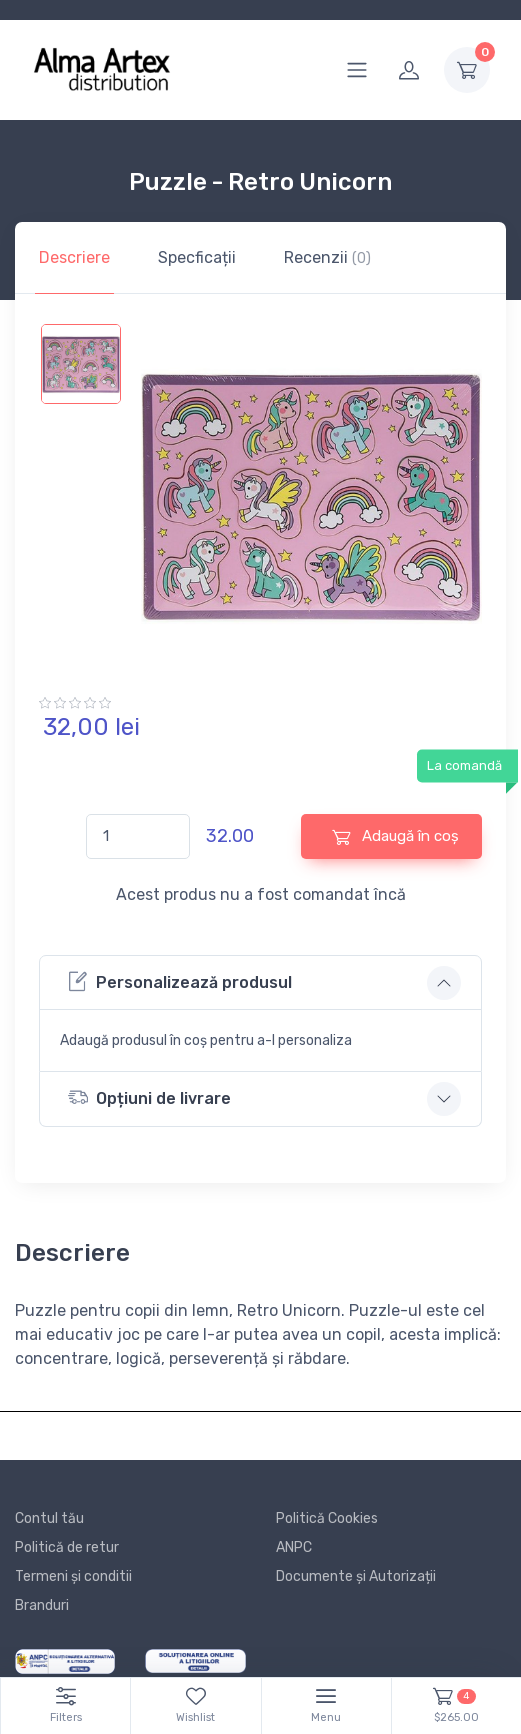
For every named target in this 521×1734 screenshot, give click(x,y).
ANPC (294, 1547)
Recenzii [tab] (327, 257)
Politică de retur (67, 1547)
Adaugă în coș (395, 836)
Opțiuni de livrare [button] (149, 1097)
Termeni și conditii (73, 1576)
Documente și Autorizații (356, 1576)
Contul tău (49, 1518)
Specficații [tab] (197, 257)
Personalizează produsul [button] (180, 981)
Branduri (42, 1605)
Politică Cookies (327, 1518)
